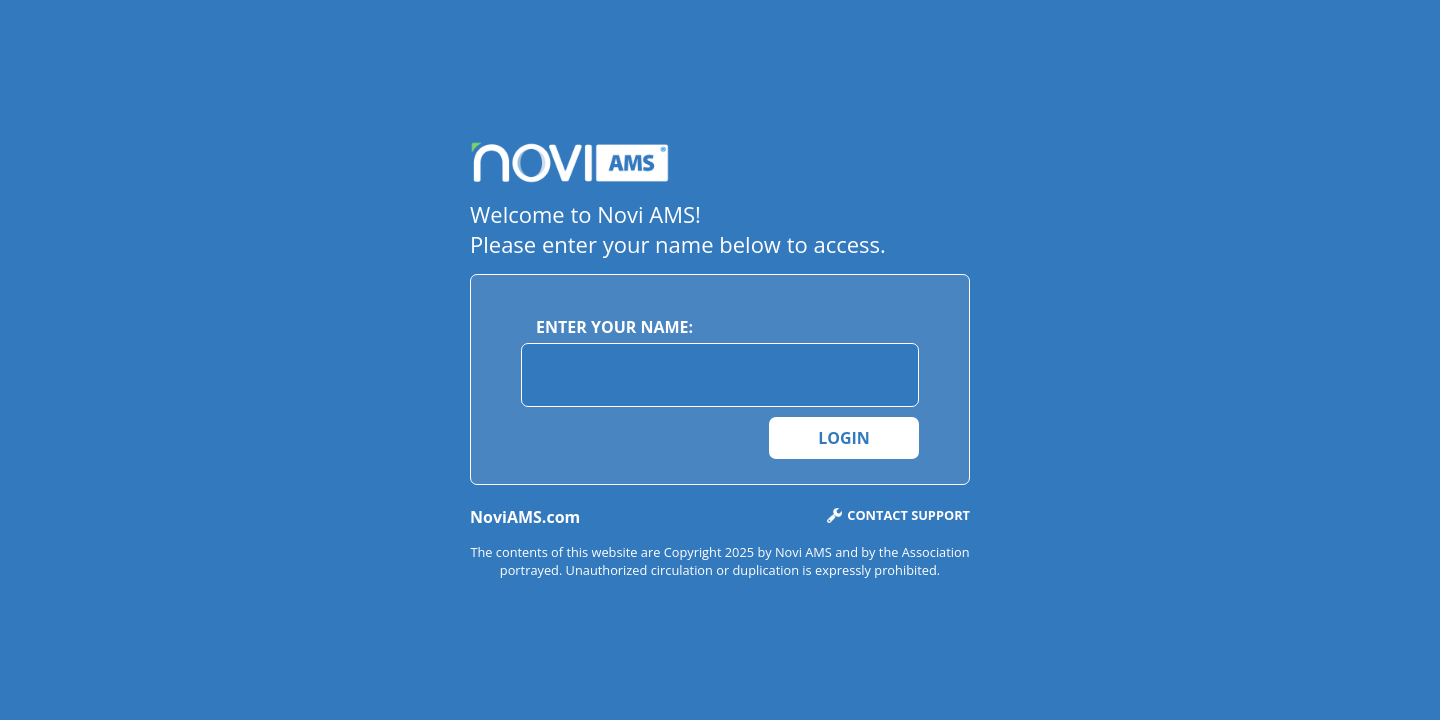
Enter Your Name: (614, 327)
